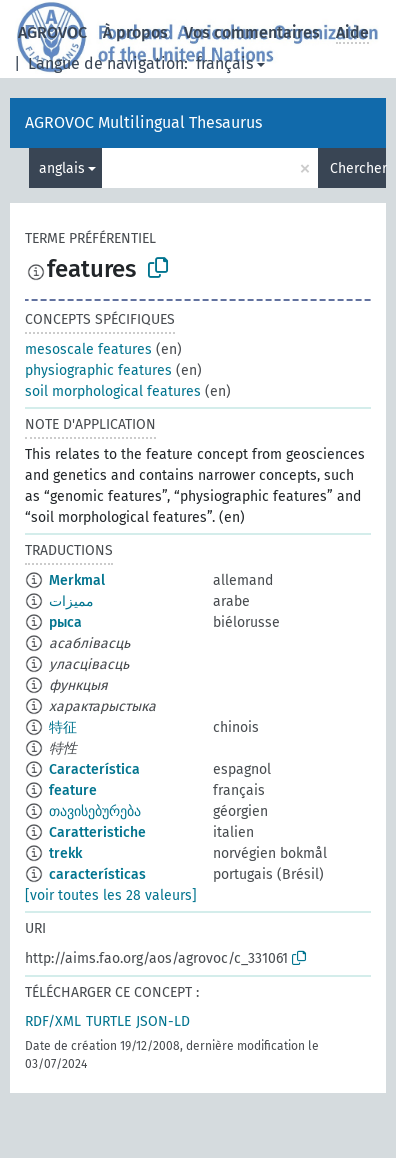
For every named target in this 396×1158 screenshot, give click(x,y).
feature (73, 790)
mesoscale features (88, 349)
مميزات (71, 601)
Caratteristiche (97, 832)
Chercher (358, 168)
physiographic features (98, 370)
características (97, 874)
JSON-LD (163, 1021)
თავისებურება (95, 811)
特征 (63, 727)
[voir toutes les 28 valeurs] (111, 895)
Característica (94, 769)
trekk (65, 853)
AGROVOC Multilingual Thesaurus (143, 122)
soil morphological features (113, 391)
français (224, 63)
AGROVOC (52, 32)
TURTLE (108, 1021)
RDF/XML (53, 1021)
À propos (135, 32)
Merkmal (77, 580)
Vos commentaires (252, 32)
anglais (62, 168)
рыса (65, 622)
